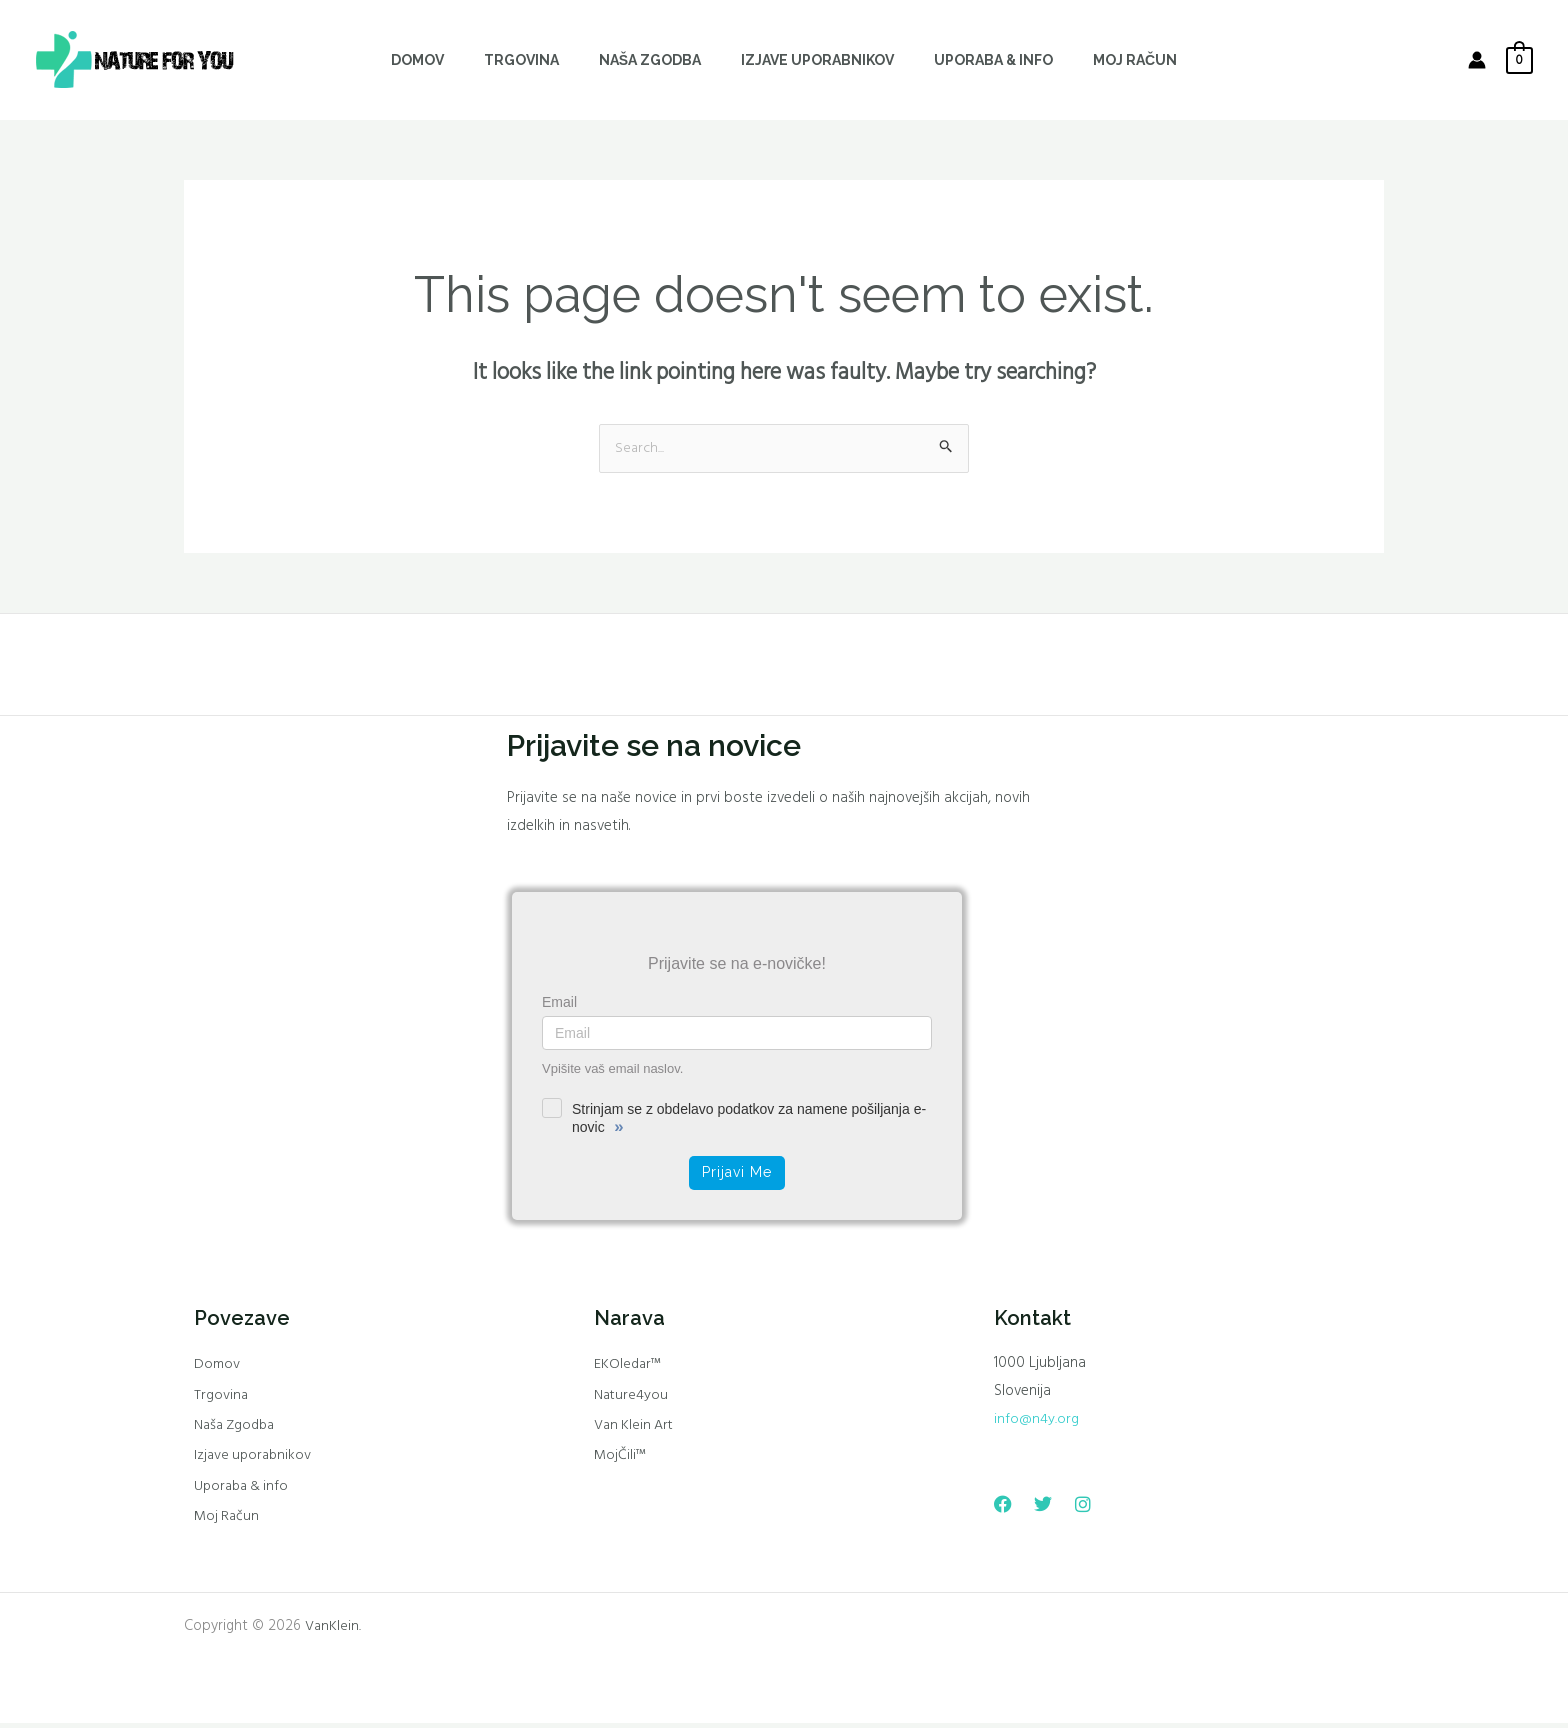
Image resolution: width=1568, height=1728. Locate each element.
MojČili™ (620, 1459)
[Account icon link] (1477, 60)
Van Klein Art (636, 1428)
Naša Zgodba (237, 1428)
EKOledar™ (628, 1366)
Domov (217, 1366)
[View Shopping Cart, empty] (1519, 60)
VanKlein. (333, 1631)
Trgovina (221, 1397)
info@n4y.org (1036, 1420)
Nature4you (632, 1397)
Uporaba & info (244, 1490)
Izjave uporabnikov (255, 1459)
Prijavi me (737, 1173)
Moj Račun (228, 1521)
